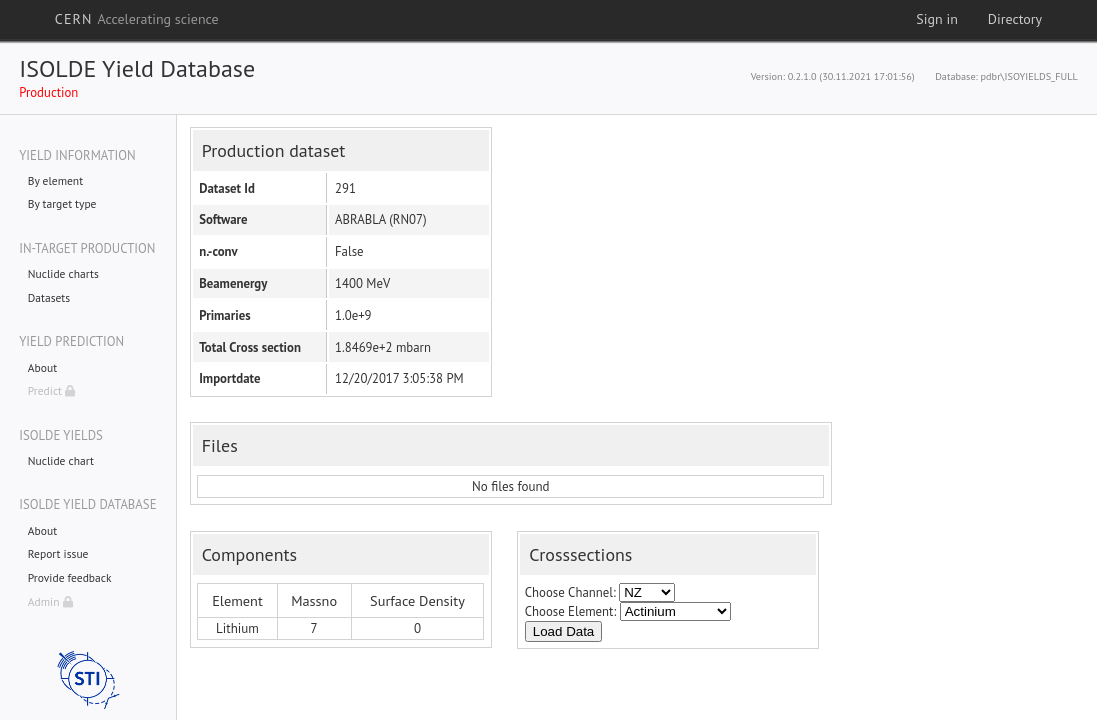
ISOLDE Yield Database (137, 68)
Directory (1015, 19)
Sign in (937, 19)
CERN (137, 19)
